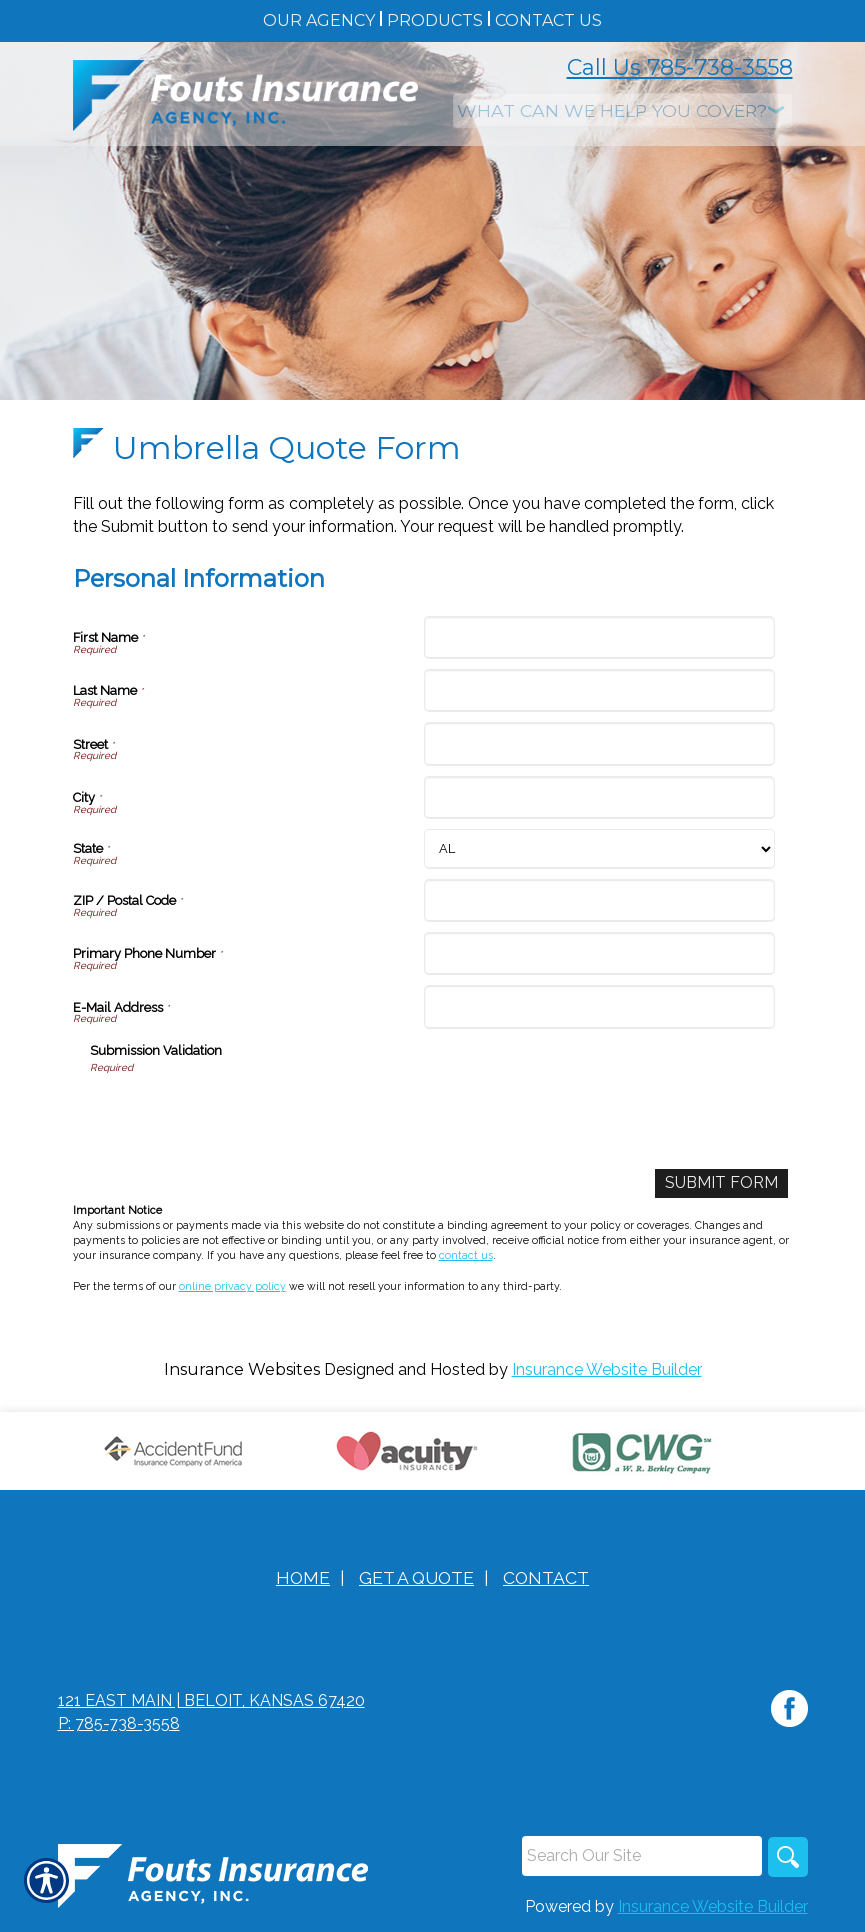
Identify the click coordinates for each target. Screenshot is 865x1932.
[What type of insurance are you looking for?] (623, 110)
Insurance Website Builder (607, 1369)
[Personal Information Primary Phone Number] (599, 953)
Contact (546, 1577)
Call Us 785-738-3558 (680, 67)
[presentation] (242, 1115)
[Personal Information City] (599, 797)
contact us (466, 1255)
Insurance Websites (242, 1369)
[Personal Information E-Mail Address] (599, 1006)
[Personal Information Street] (599, 743)
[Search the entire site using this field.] (642, 1856)
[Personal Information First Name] (599, 637)
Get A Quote (416, 1577)
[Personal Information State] (599, 849)
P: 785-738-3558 (119, 1723)
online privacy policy (232, 1286)
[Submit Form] (721, 1183)
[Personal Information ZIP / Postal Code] (599, 900)
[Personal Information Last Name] (599, 690)
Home (303, 1577)
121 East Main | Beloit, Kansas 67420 (211, 1700)
